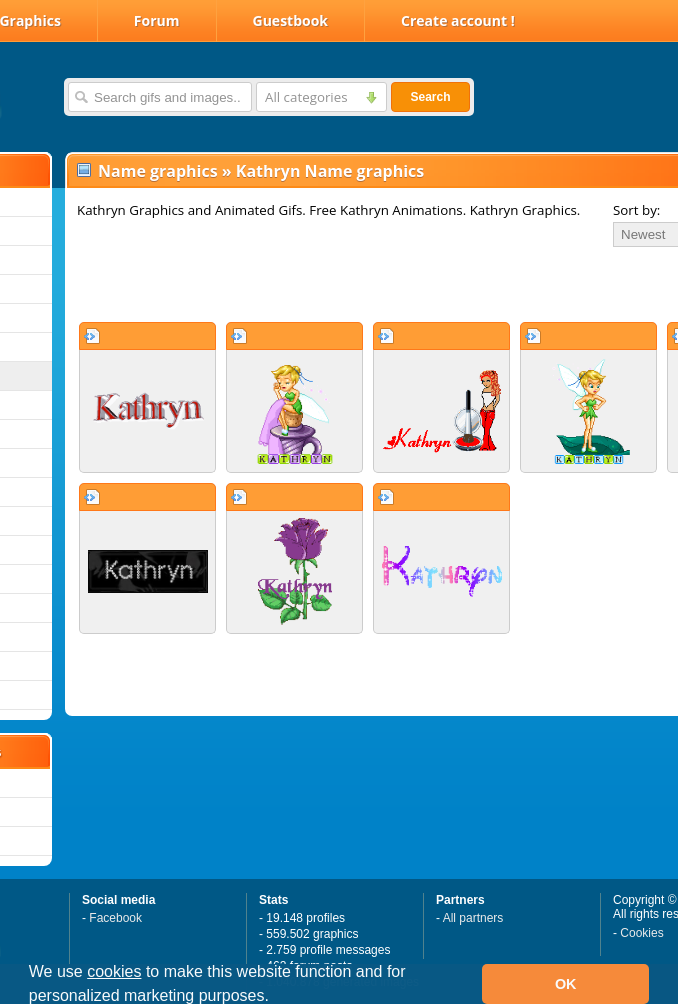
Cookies (641, 933)
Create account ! (458, 20)
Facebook (115, 918)
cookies (114, 971)
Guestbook (291, 20)
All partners (473, 918)
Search (430, 97)
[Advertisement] (302, 284)
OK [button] (566, 984)
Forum (157, 20)
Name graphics (158, 171)
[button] (276, 998)
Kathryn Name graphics (330, 171)
